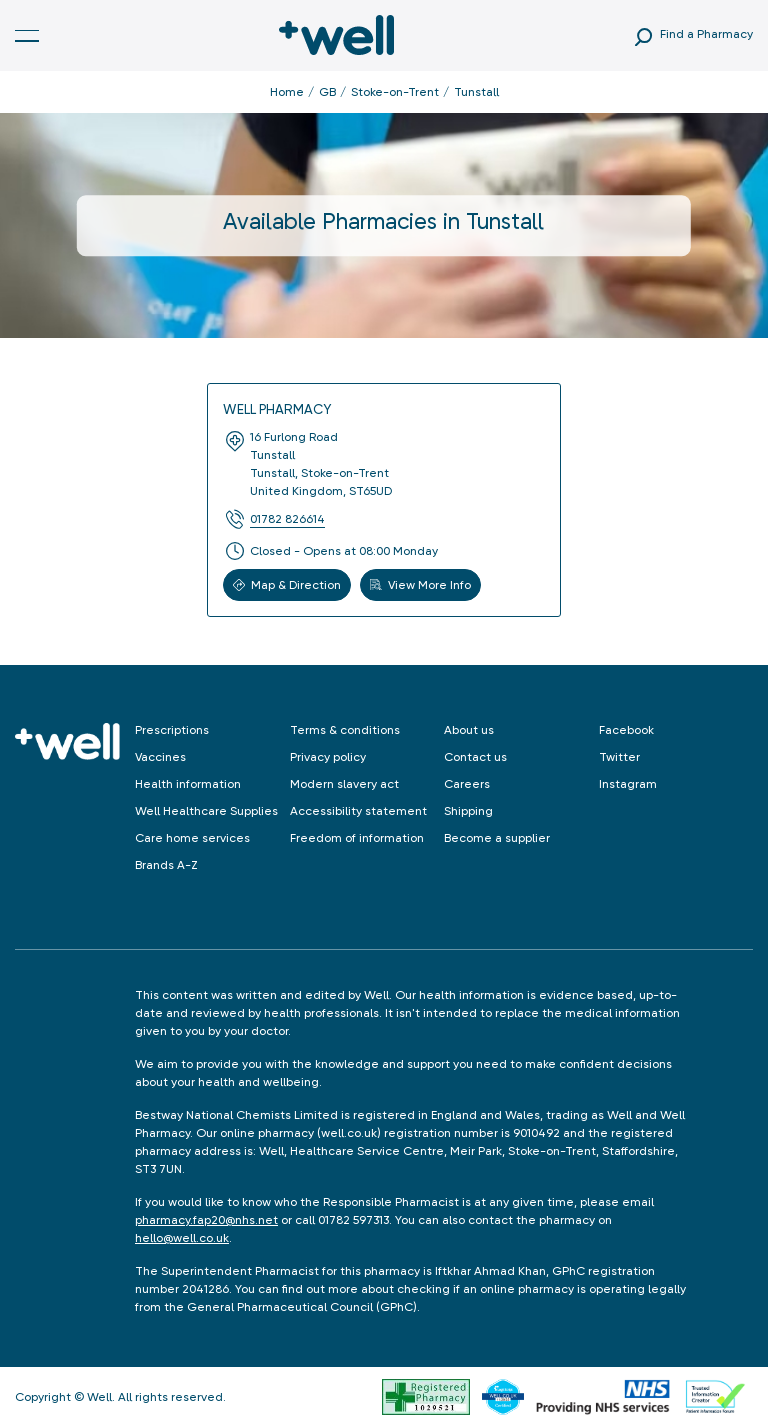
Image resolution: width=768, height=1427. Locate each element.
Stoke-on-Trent (395, 92)
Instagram (628, 784)
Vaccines (160, 757)
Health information (188, 784)
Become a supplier (497, 838)
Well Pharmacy (277, 409)
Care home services (192, 838)
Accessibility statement (358, 811)
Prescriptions (172, 730)
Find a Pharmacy (706, 34)
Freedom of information (357, 838)
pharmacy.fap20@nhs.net (206, 1220)
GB (327, 92)
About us (469, 730)
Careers (467, 784)
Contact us (475, 757)
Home (287, 92)
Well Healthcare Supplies (206, 811)
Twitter (619, 757)
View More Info (420, 585)
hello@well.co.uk (182, 1238)
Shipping (468, 811)
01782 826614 (287, 519)
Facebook (626, 730)
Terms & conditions (345, 730)
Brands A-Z (166, 865)
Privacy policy (328, 757)
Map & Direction (287, 585)
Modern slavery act (344, 784)
